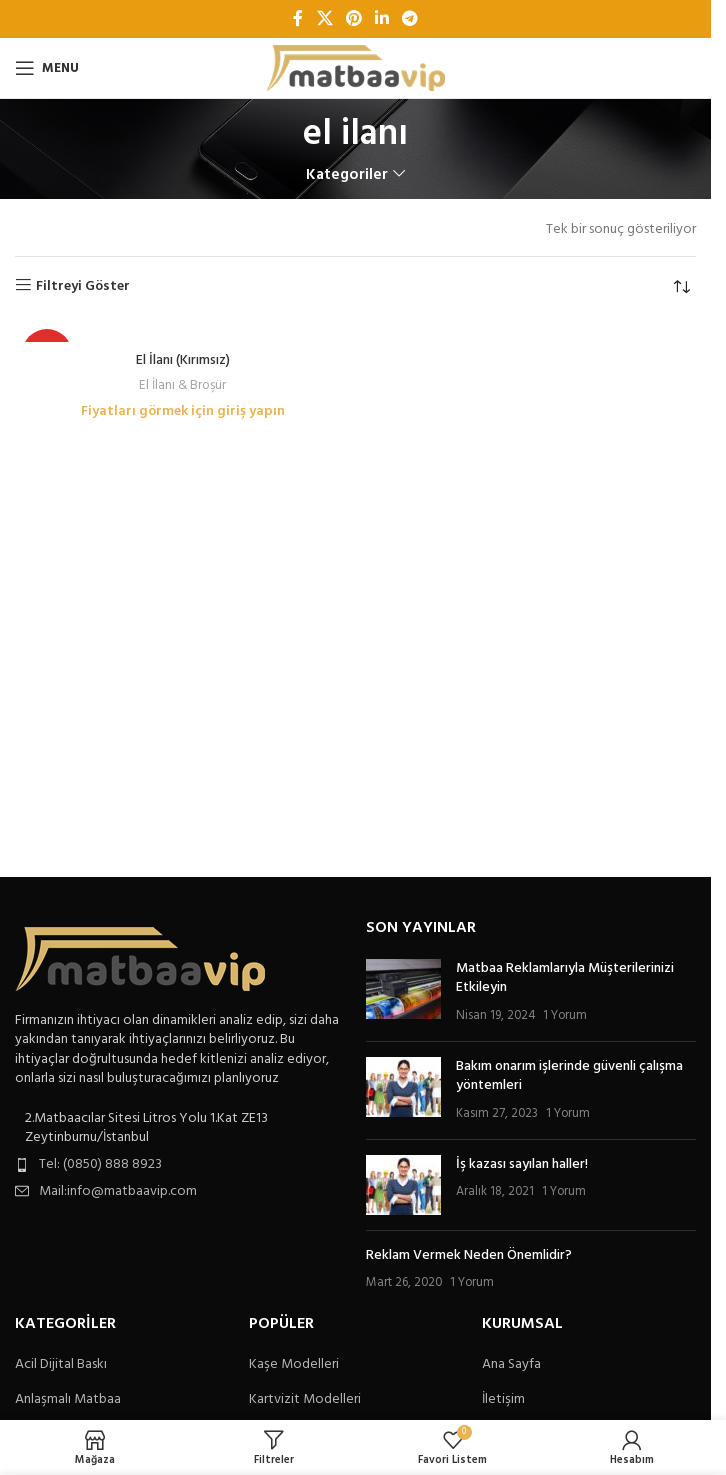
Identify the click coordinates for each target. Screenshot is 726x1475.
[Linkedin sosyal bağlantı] (382, 19)
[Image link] (140, 958)
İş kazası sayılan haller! (522, 1164)
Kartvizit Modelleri (305, 1400)
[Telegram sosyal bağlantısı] (410, 19)
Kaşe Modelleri (294, 1365)
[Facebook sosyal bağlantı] (298, 19)
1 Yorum (565, 1016)
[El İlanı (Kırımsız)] (183, 332)
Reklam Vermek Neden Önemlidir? (469, 1255)
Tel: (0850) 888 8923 (100, 1164)
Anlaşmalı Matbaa (68, 1400)
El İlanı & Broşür (182, 385)
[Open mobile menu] (47, 68)
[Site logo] (355, 68)
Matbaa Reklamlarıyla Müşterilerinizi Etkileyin (565, 978)
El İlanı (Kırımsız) (183, 360)
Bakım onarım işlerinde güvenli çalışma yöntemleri (569, 1076)
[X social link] (324, 19)
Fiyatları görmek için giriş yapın (183, 411)
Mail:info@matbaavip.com (118, 1191)
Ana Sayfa (511, 1365)
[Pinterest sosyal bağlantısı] (353, 19)
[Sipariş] (681, 287)
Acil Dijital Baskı (61, 1365)
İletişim (503, 1400)
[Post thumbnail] (403, 992)
